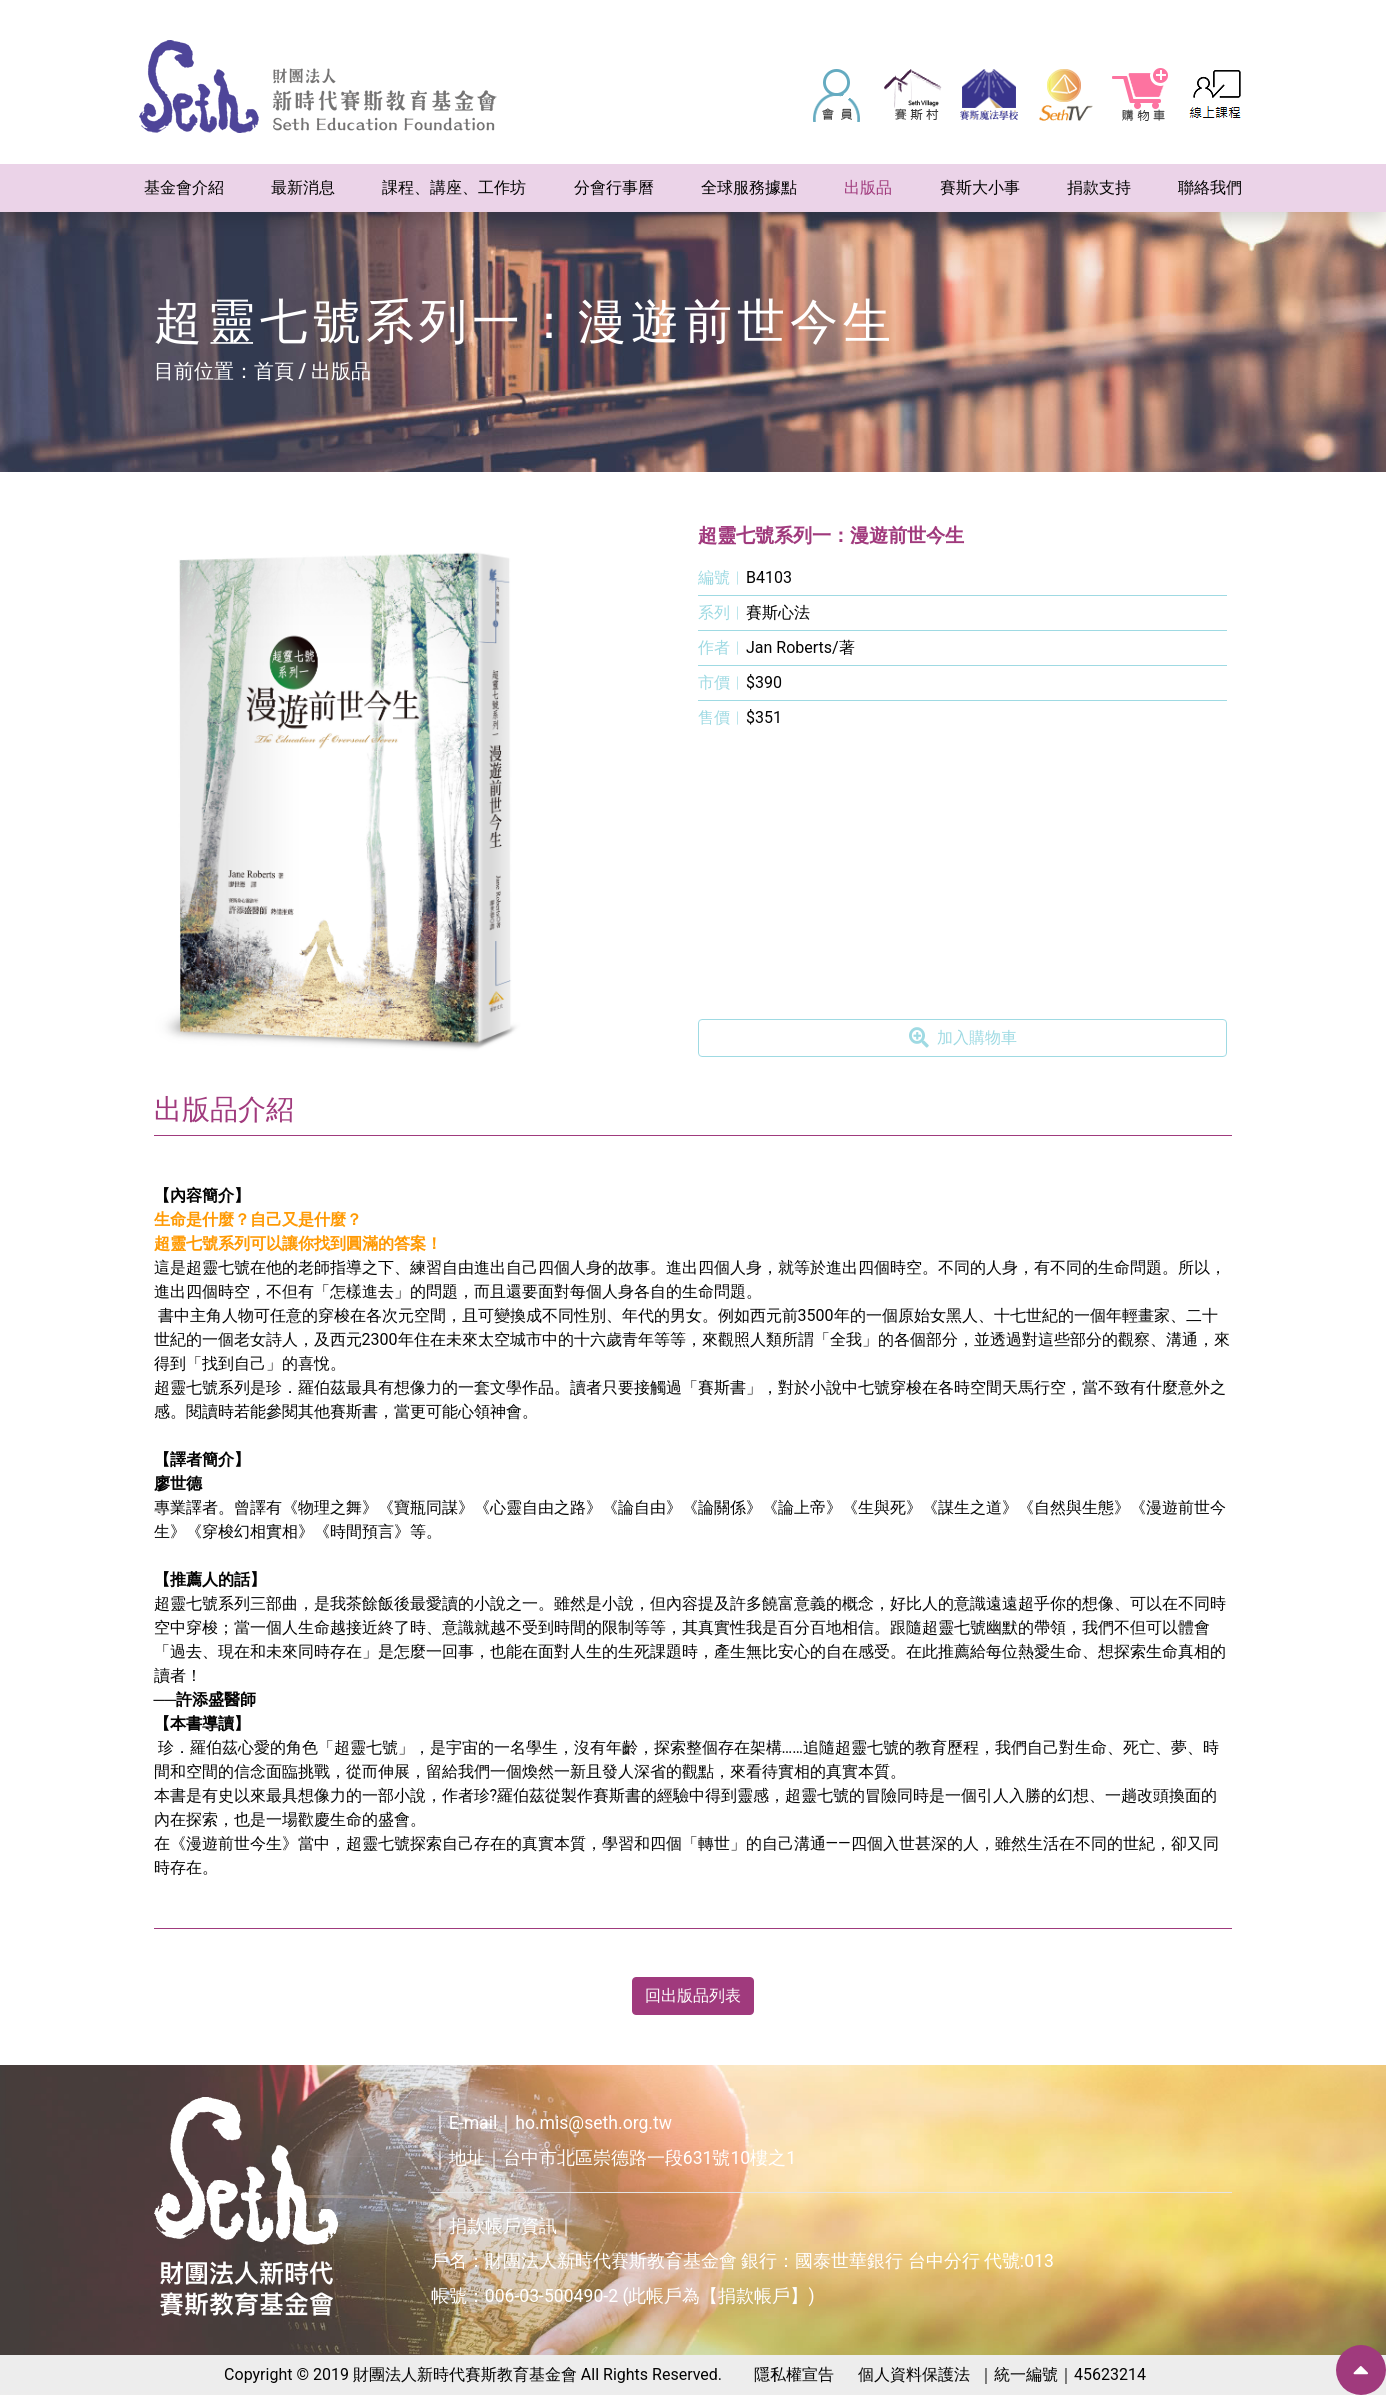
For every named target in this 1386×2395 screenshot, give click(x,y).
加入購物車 (963, 1038)
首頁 (274, 371)
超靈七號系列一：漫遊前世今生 (831, 535)
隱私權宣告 (794, 2374)
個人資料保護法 (914, 2374)
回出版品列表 (693, 1995)
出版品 (341, 371)
